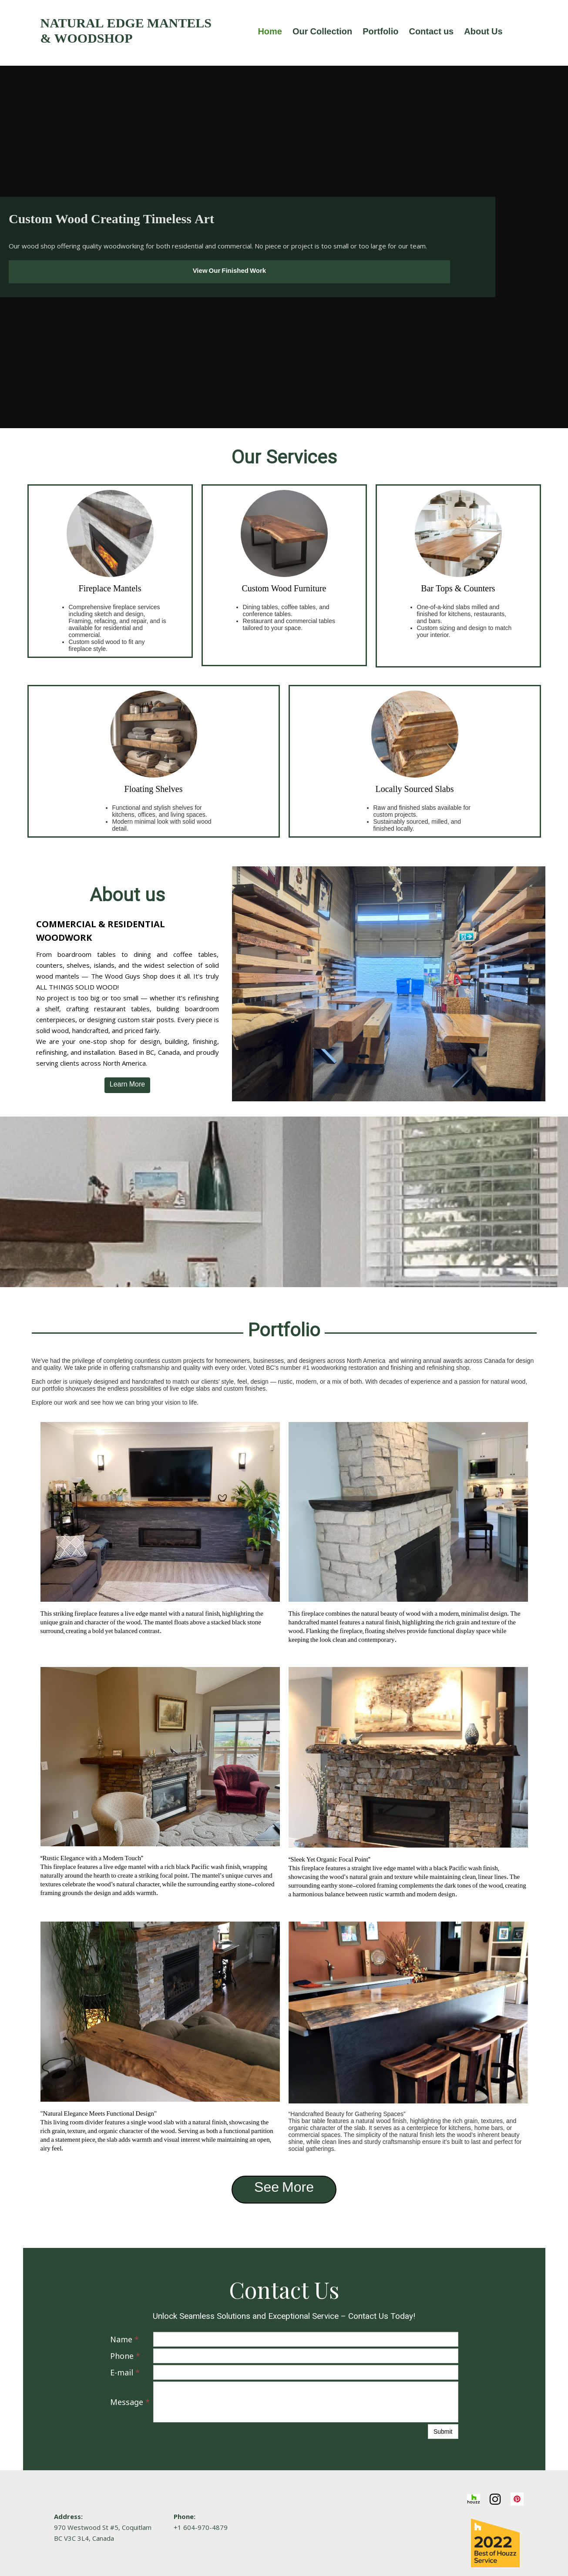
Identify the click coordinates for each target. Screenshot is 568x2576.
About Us (483, 33)
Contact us (431, 33)
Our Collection (322, 33)
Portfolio (380, 33)
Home (270, 33)
